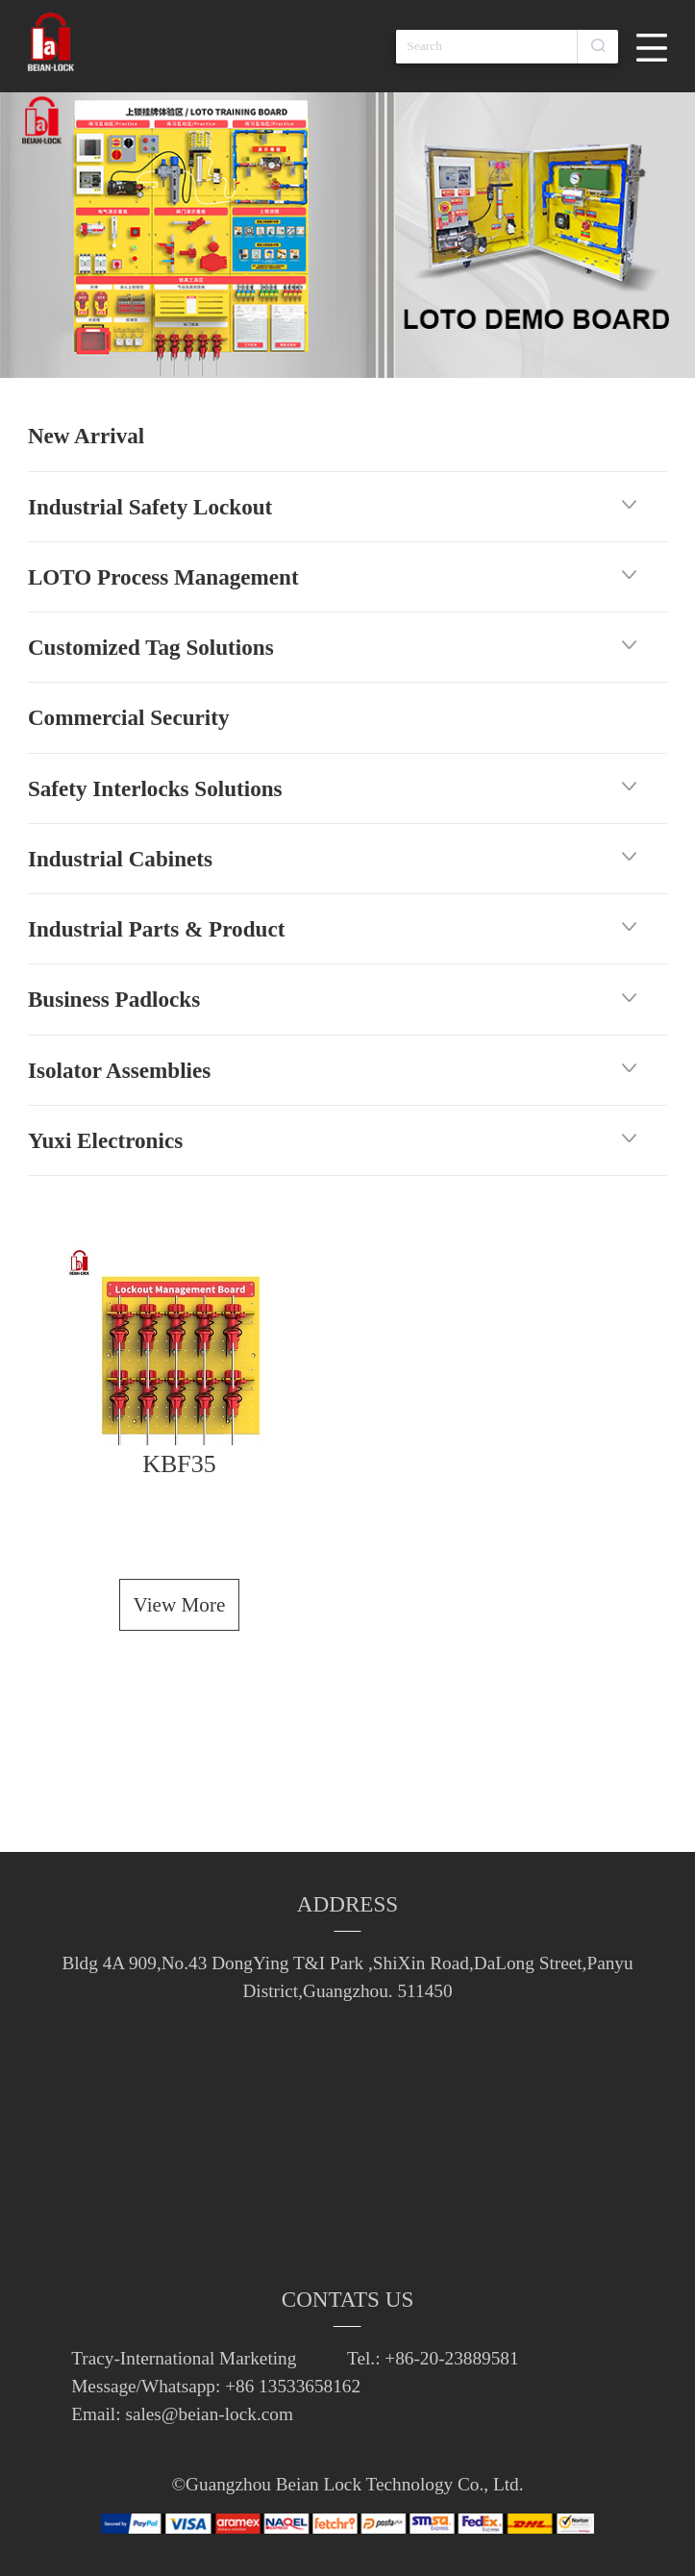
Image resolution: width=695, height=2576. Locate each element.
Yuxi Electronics (105, 1140)
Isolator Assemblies (119, 1070)
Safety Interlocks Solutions (155, 788)
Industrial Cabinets (120, 858)
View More (180, 1604)
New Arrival (86, 435)
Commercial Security (129, 717)
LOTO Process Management (163, 576)
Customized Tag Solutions (151, 647)
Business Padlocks (114, 999)
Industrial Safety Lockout (150, 506)
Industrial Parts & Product (156, 928)
